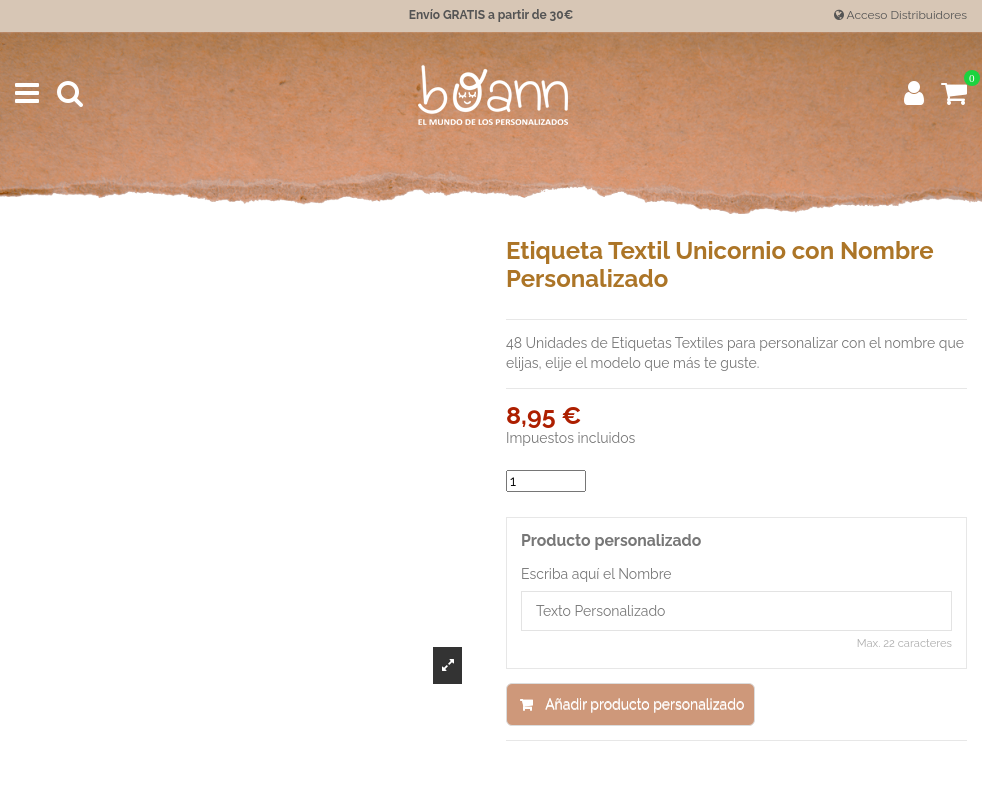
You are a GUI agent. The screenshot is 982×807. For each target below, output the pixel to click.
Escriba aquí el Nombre (596, 574)
